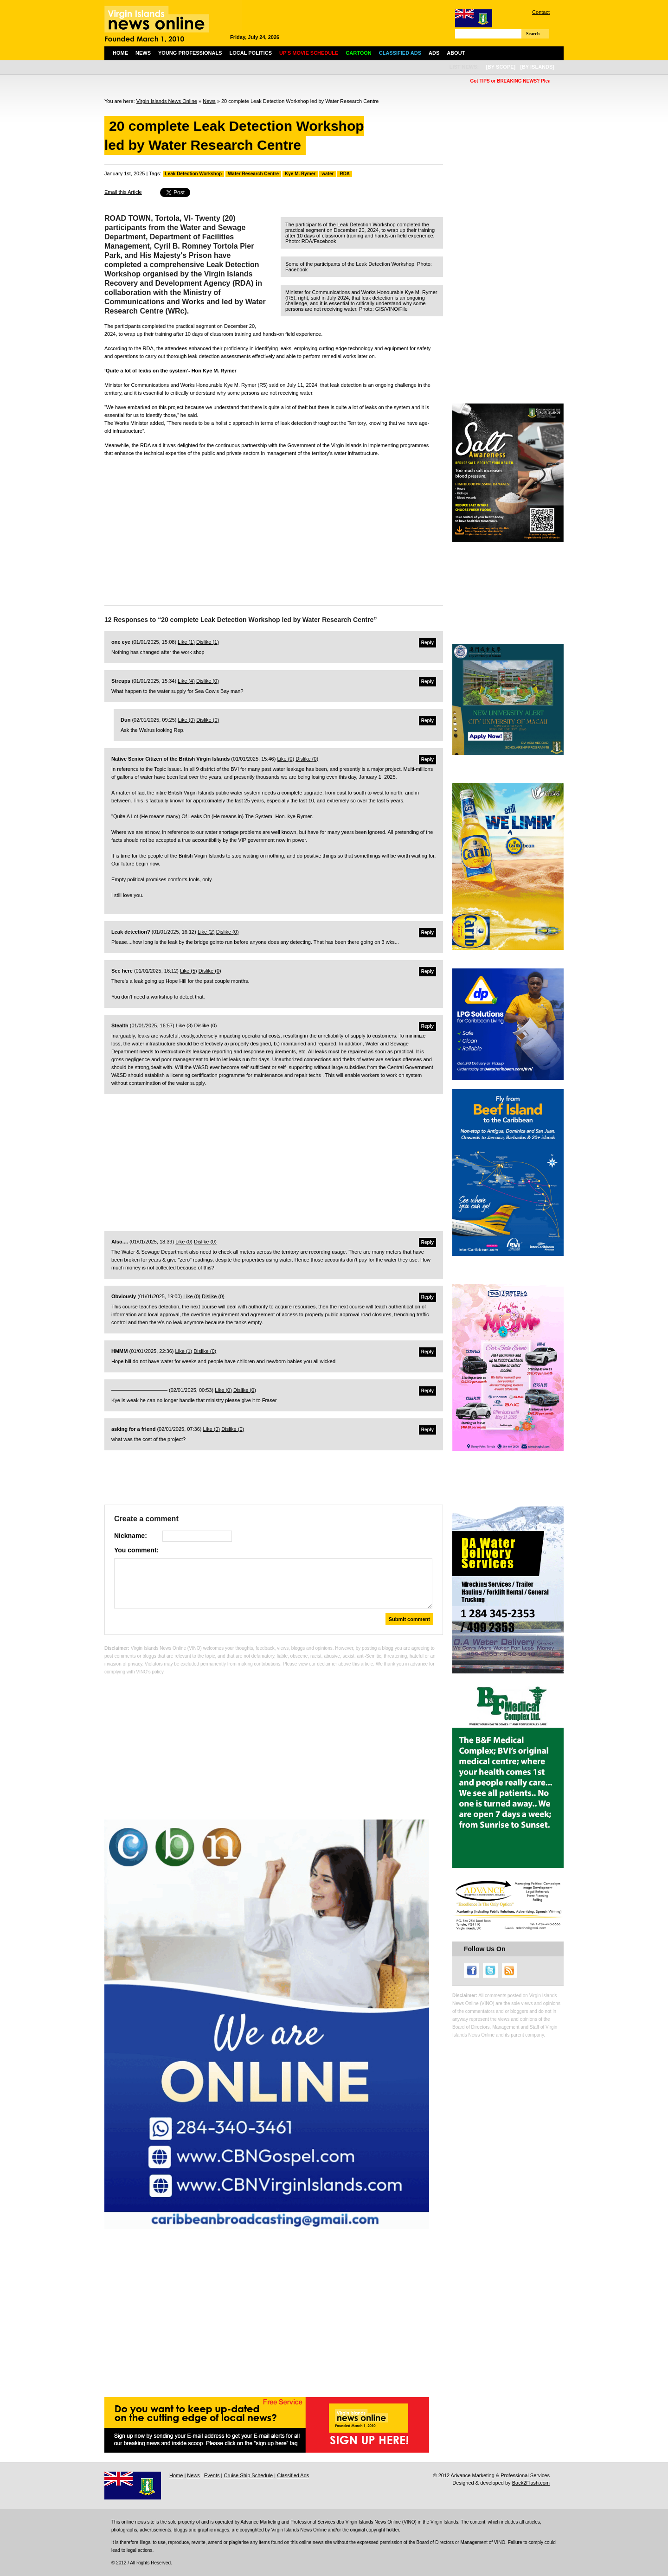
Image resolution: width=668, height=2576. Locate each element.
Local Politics (251, 53)
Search (533, 33)
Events (212, 2475)
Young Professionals (190, 53)
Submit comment (409, 1619)
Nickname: (130, 1535)
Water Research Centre (253, 173)
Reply (427, 642)
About (456, 53)
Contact (541, 12)
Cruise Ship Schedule (248, 2475)
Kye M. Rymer (300, 173)
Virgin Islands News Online (166, 101)
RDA (345, 173)
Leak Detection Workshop (193, 173)
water (327, 173)
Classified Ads (293, 2475)
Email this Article (123, 192)
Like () (186, 642)
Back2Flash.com (531, 2483)
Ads (434, 53)
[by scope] (500, 67)
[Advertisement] (273, 529)
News (143, 53)
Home (120, 53)
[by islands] (537, 67)
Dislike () (207, 642)
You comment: (136, 1550)
